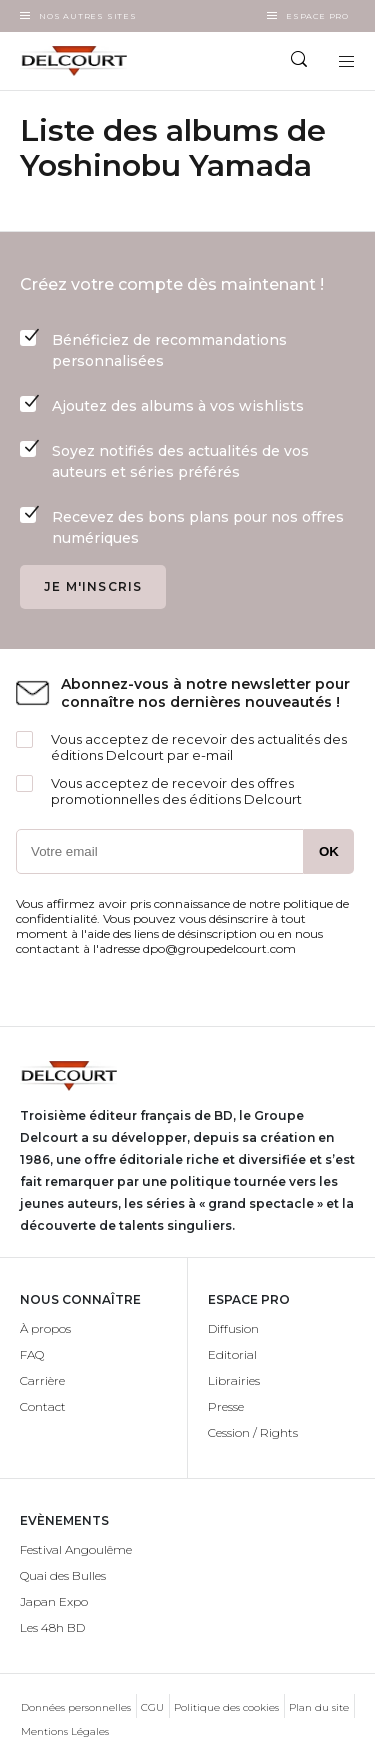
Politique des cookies (226, 1707)
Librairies (234, 1380)
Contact (43, 1406)
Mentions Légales (65, 1731)
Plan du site (319, 1707)
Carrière (42, 1380)
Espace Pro (317, 16)
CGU (152, 1707)
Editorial (232, 1354)
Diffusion (233, 1328)
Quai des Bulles (63, 1575)
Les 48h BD (52, 1627)
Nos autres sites (88, 16)
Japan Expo (54, 1601)
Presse (226, 1406)
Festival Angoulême (76, 1549)
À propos (45, 1328)
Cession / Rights (253, 1432)
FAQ (32, 1354)
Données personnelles (76, 1707)
